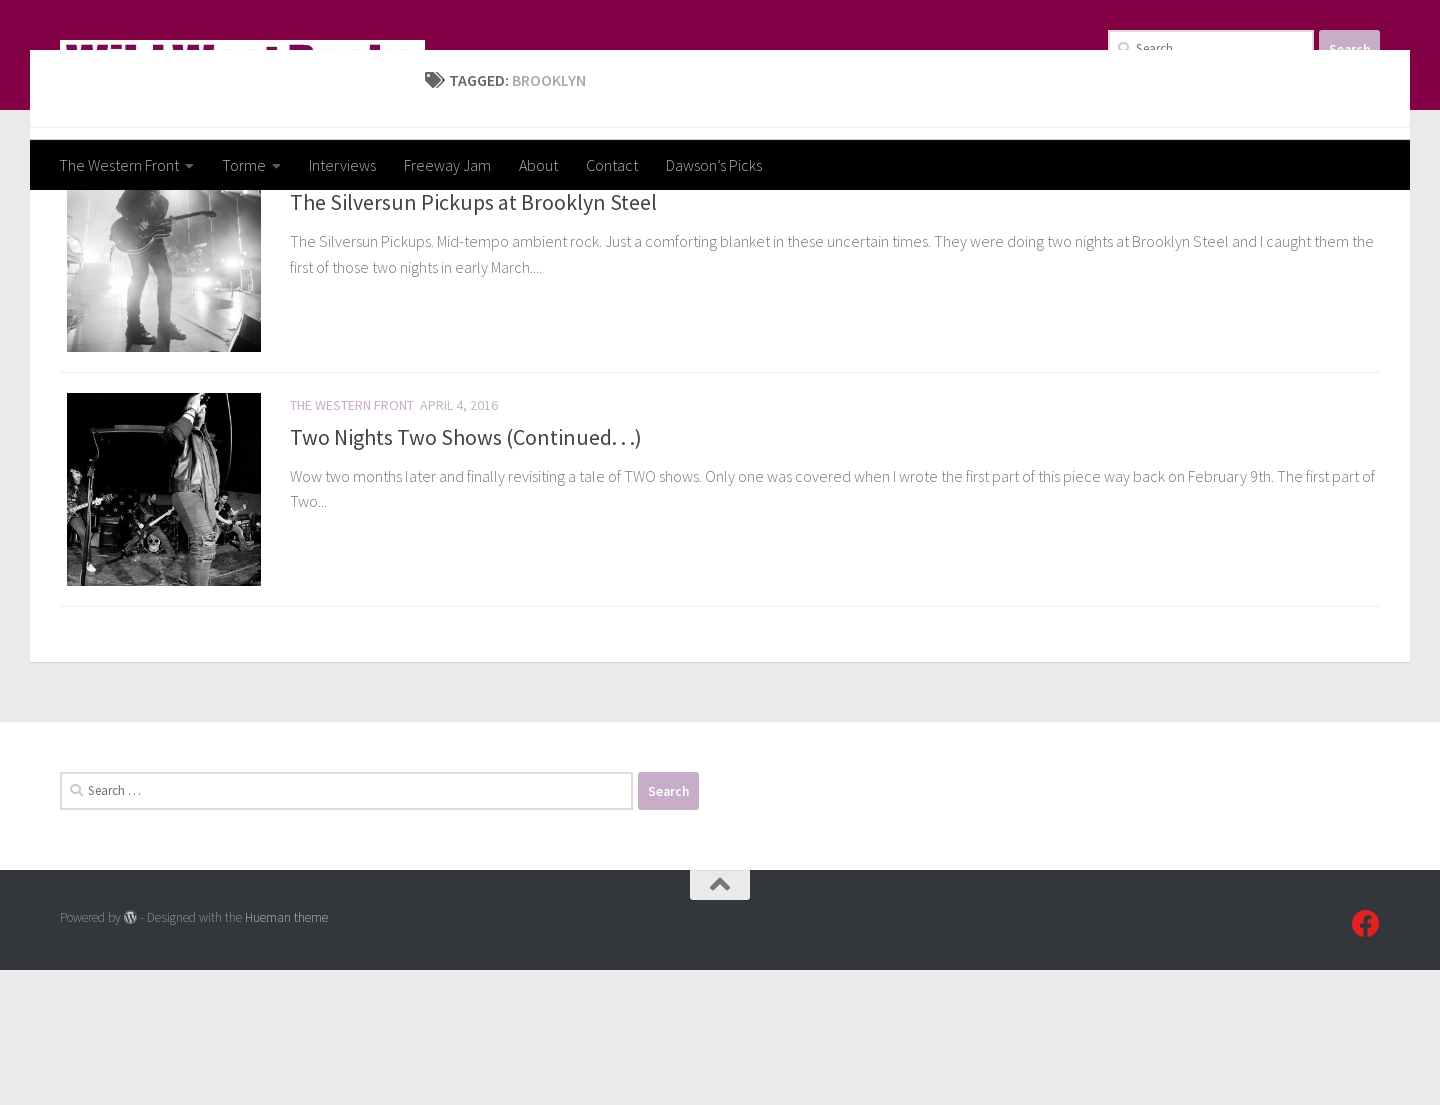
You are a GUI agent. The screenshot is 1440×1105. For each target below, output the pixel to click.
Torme (244, 165)
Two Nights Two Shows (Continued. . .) (466, 565)
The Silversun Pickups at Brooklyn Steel (473, 324)
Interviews (342, 165)
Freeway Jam (447, 165)
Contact (612, 165)
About (538, 165)
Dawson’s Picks (714, 165)
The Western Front (119, 165)
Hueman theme (286, 1052)
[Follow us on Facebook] (1366, 1059)
